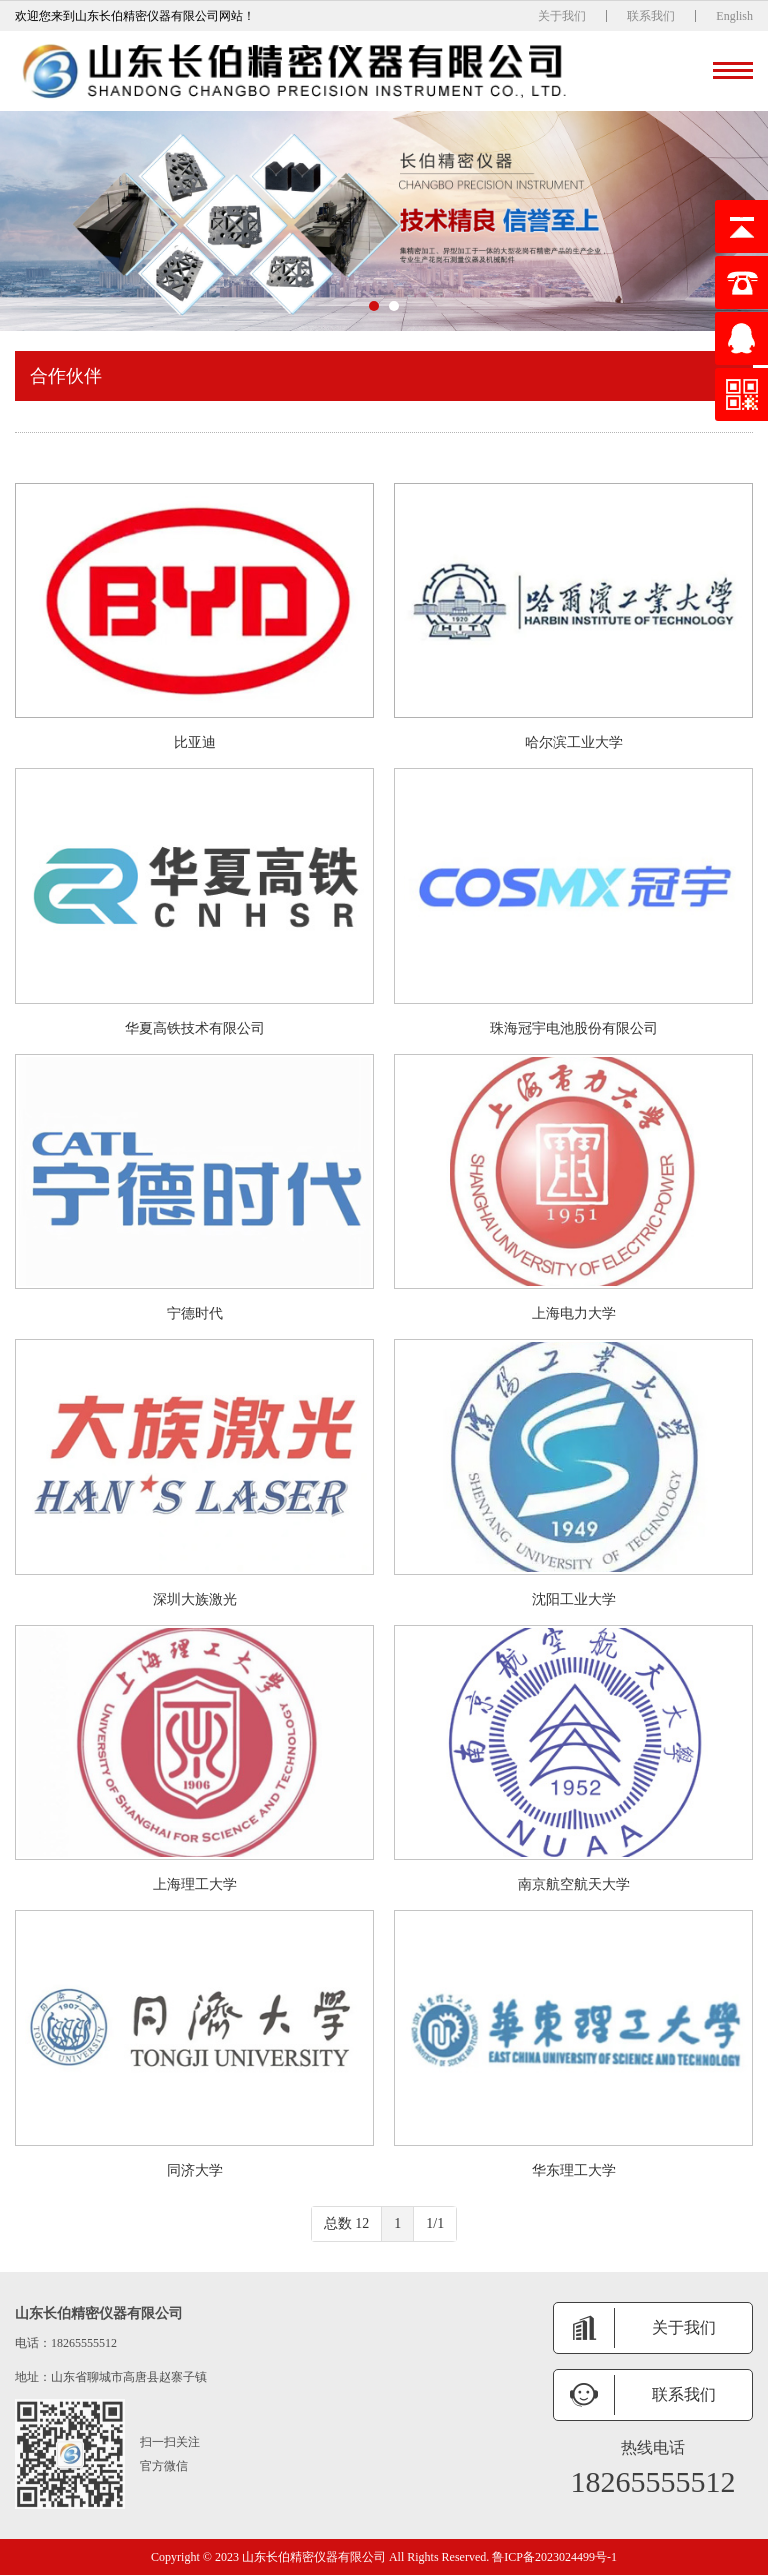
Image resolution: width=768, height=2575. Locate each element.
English (734, 16)
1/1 (435, 2223)
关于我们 (562, 16)
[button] (374, 306)
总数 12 (347, 2223)
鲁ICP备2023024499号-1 (554, 2557)
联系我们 (651, 16)
